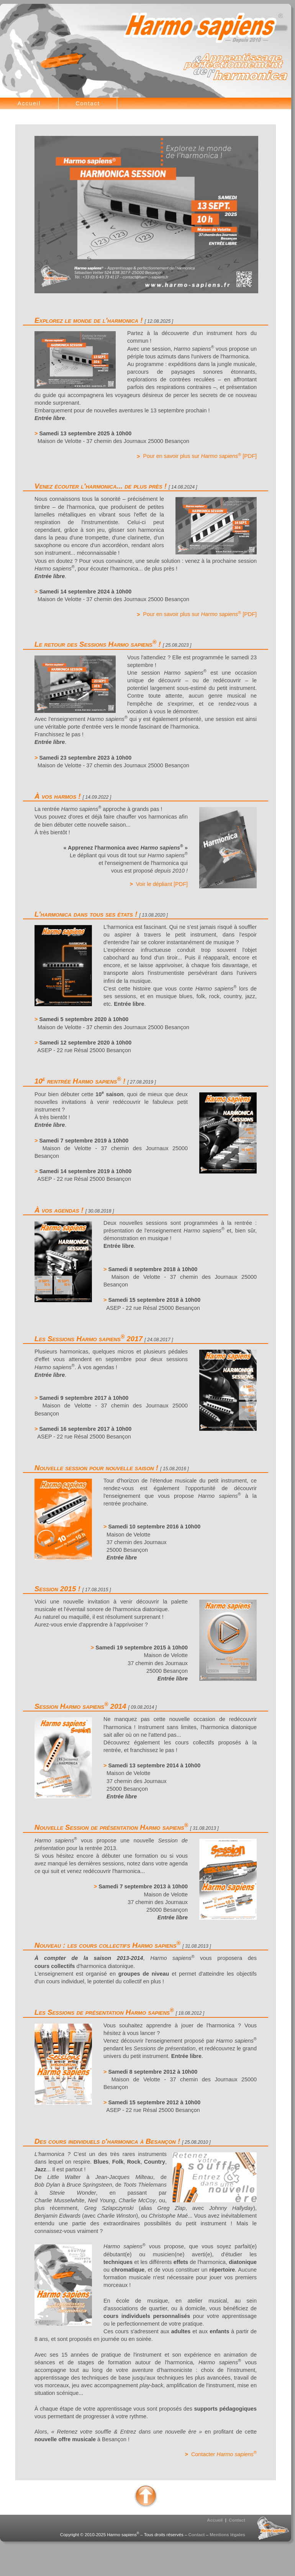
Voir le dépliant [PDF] (162, 884)
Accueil (29, 103)
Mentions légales (227, 2534)
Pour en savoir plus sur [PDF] (200, 456)
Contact (87, 103)
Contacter (224, 2454)
